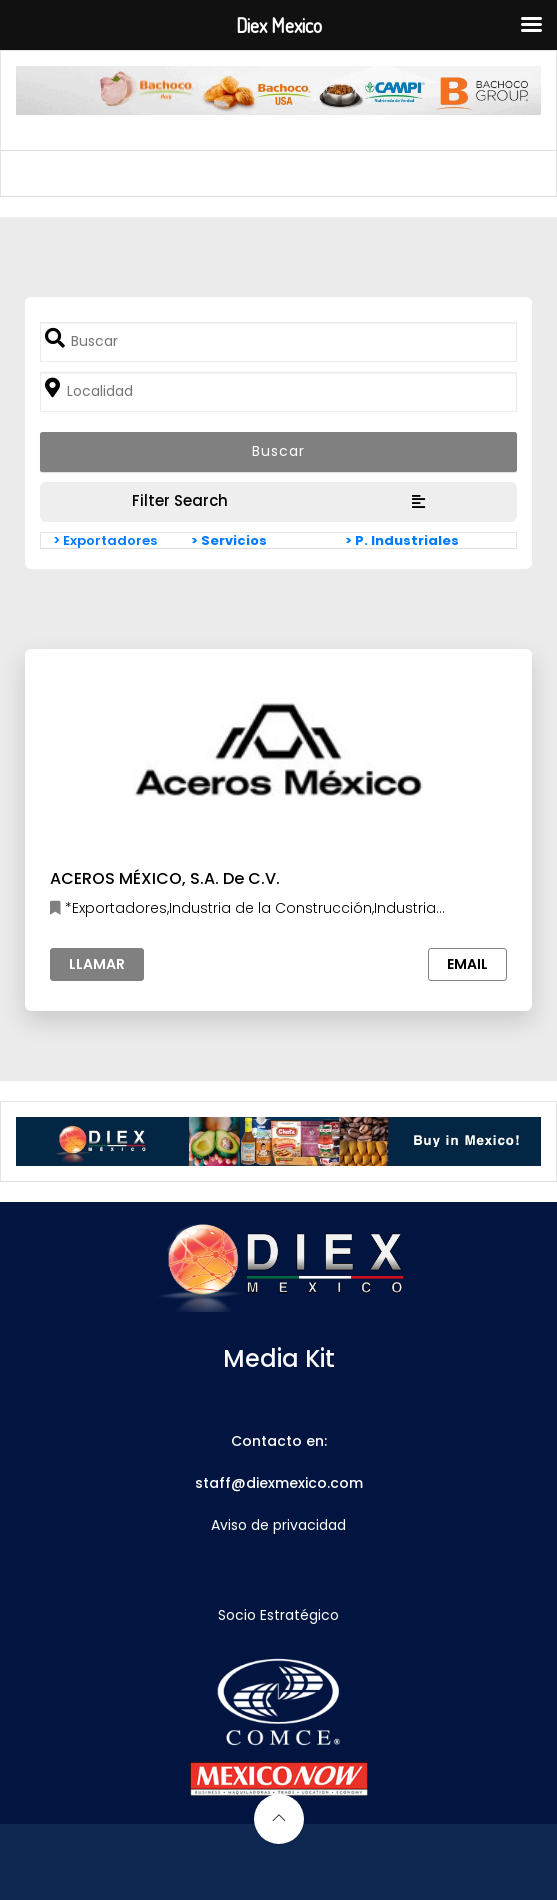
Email (467, 964)
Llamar (97, 964)
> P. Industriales (402, 540)
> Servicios (229, 540)
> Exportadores (105, 540)
